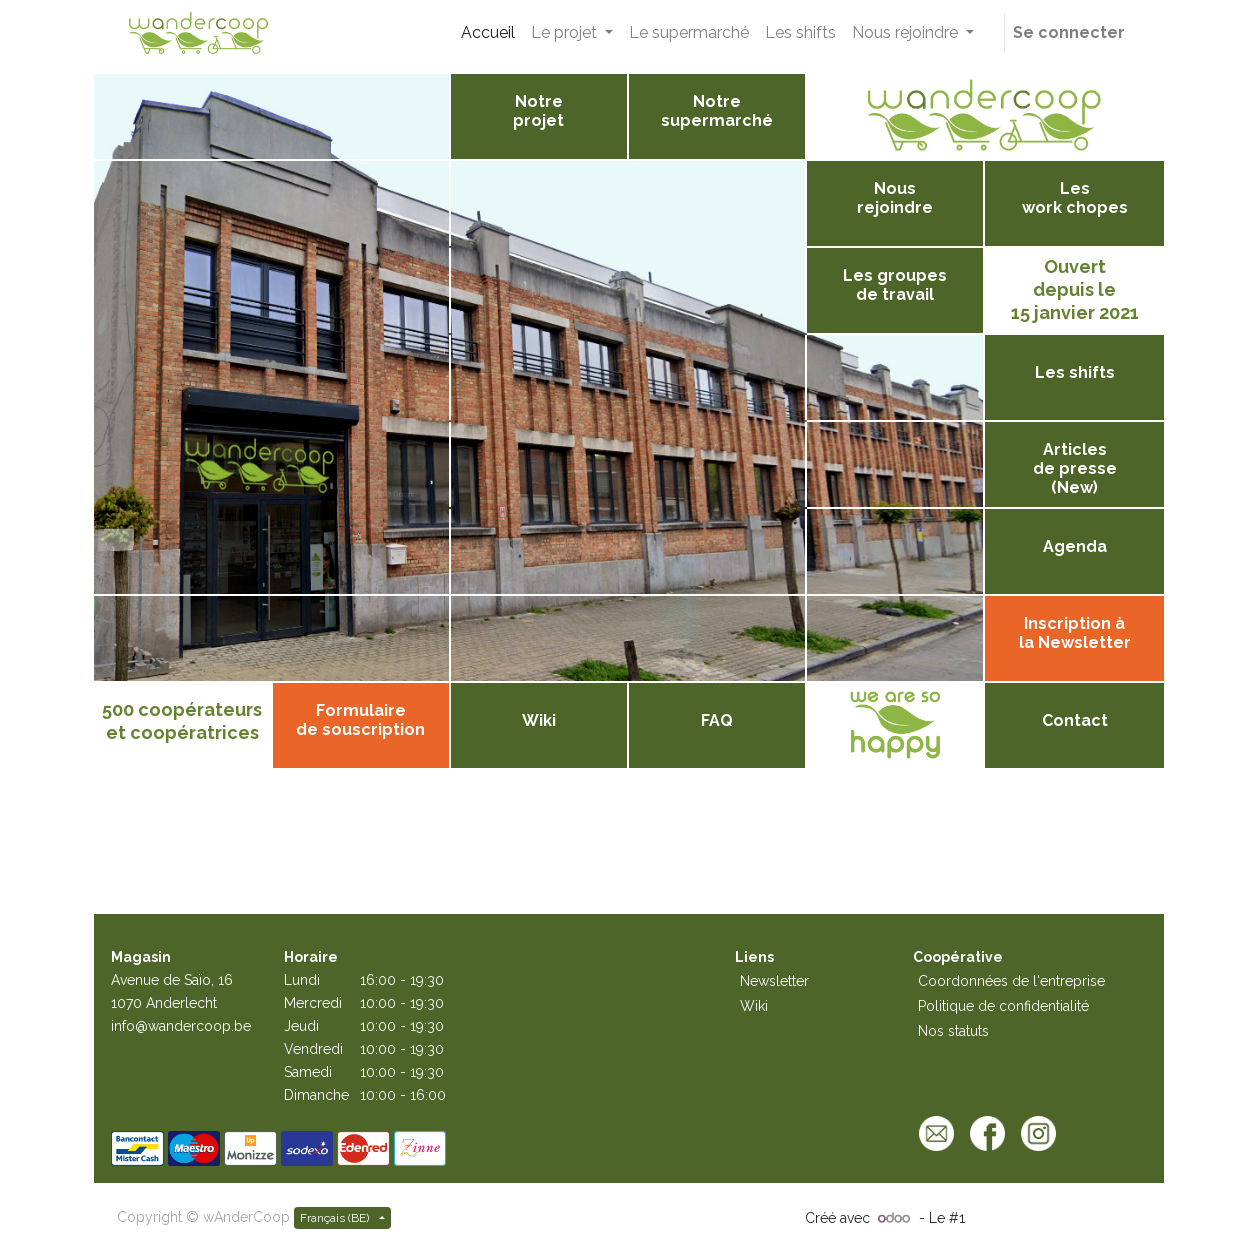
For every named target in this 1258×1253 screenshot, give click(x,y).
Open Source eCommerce (1055, 1218)
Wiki (754, 1006)
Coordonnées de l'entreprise (1011, 981)
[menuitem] (488, 33)
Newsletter (774, 981)
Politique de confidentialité (1003, 1006)
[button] (993, 33)
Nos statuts (953, 1031)
